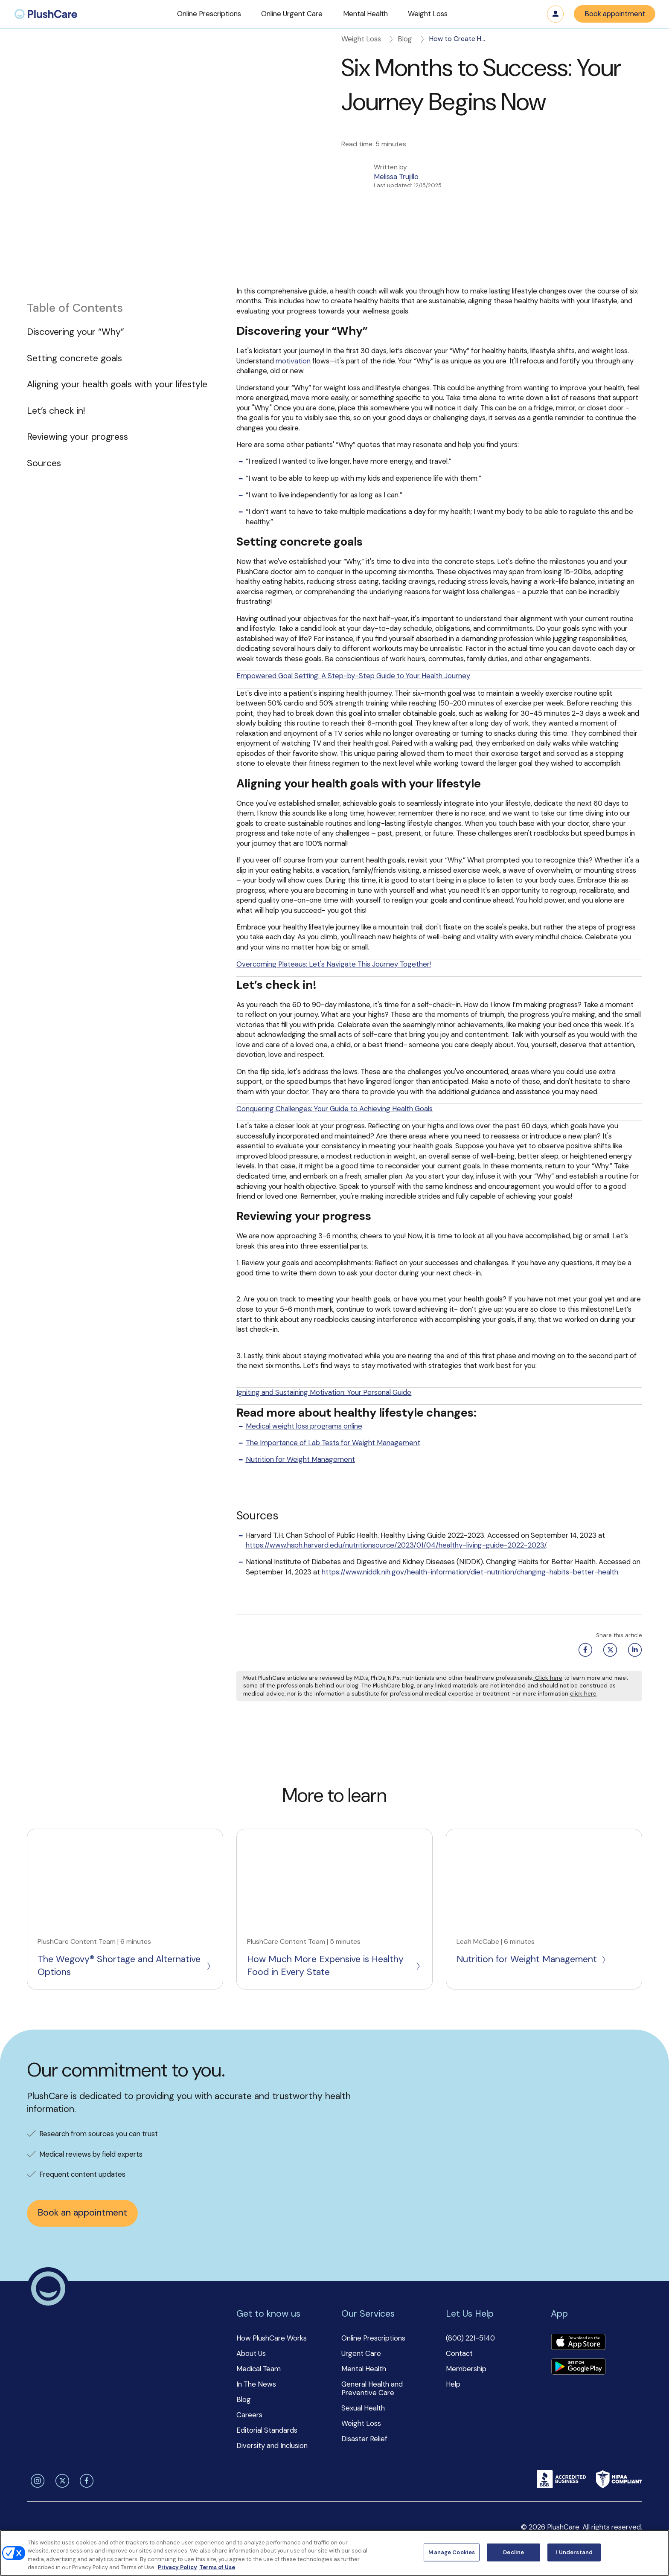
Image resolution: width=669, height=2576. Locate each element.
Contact (459, 2353)
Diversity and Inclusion (272, 2445)
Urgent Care (361, 2353)
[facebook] (85, 2481)
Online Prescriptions (373, 2338)
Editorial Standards (266, 2430)
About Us (251, 2353)
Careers (249, 2414)
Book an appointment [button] (82, 2213)
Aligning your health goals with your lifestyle (117, 384)
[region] (334, 2553)
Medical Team (258, 2368)
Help (453, 2384)
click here (583, 1693)
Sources (44, 463)
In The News (256, 2384)
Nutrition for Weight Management (532, 1959)
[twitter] (61, 2481)
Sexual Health (363, 2408)
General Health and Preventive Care (372, 2388)
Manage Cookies (451, 2552)
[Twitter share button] (608, 1650)
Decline (513, 2552)
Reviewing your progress (77, 437)
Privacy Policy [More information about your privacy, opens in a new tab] (177, 2567)
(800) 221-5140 (470, 2338)
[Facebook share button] (584, 1650)
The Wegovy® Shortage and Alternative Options (125, 1965)
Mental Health (363, 2368)
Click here (547, 1678)
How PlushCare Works (271, 2338)
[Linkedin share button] (633, 1650)
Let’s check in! (56, 411)
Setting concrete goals (74, 358)
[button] (209, 14)
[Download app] (578, 2343)
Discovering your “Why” (75, 332)
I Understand (574, 2552)
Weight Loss (368, 39)
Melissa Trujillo (396, 176)
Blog (412, 39)
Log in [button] (555, 14)
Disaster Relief (364, 2438)
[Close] (655, 2551)
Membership (466, 2368)
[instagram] (36, 2481)
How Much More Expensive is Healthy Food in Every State (334, 1965)
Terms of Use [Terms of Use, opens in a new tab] (217, 2567)
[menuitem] (46, 14)
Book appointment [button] (615, 13)
